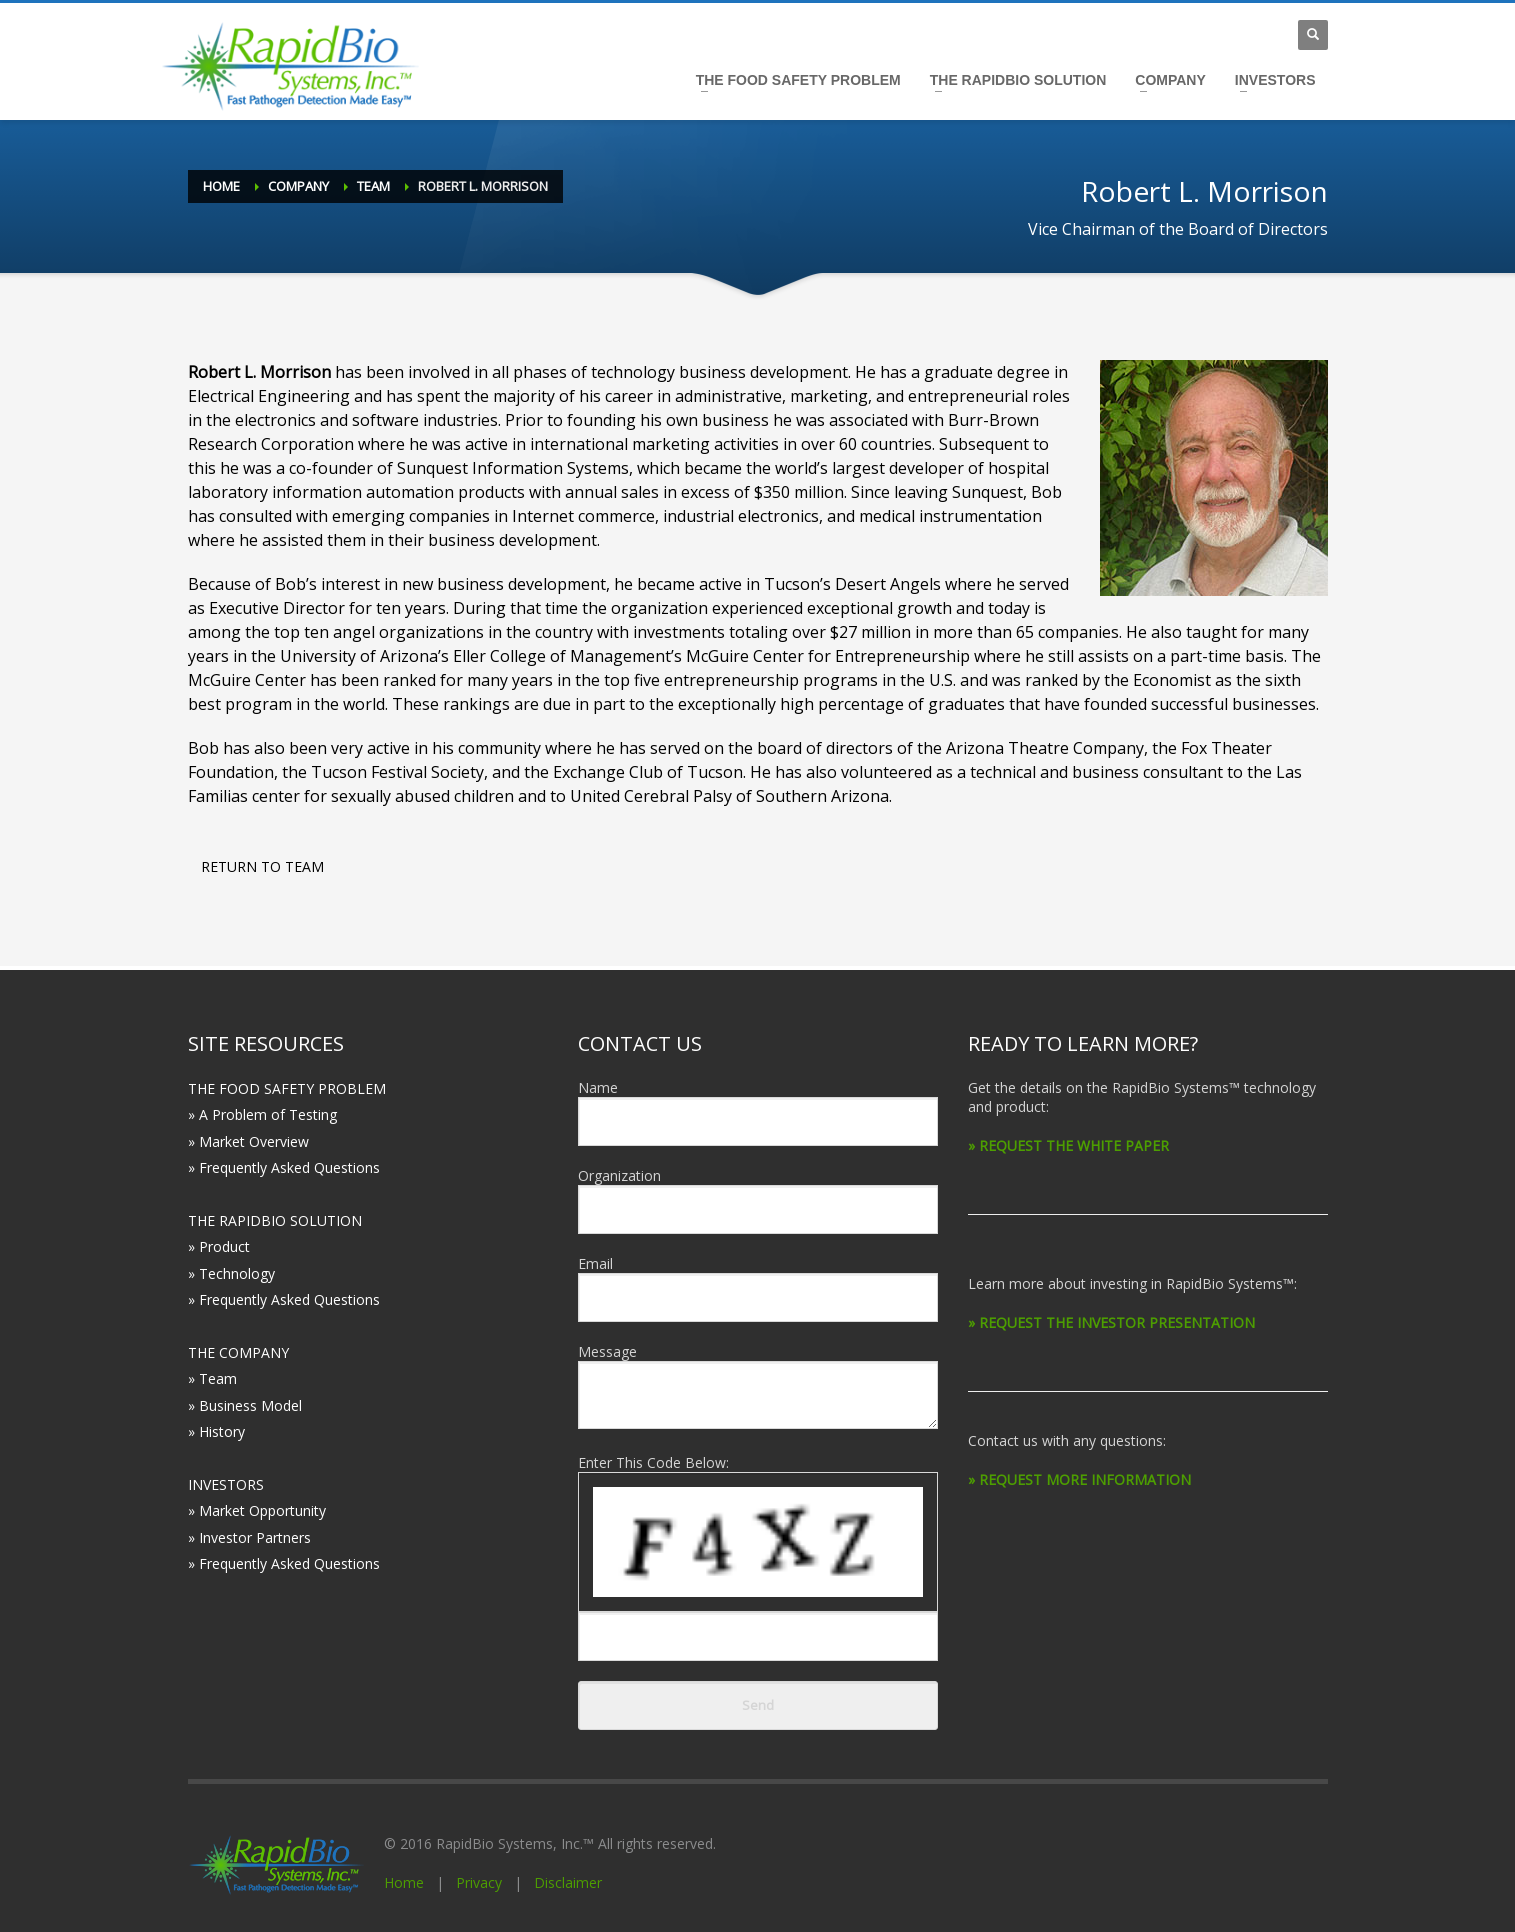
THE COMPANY (238, 1352)
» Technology (231, 1273)
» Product (219, 1246)
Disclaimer (568, 1882)
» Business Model (245, 1405)
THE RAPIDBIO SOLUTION (1018, 80)
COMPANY (1170, 80)
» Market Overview (248, 1141)
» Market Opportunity (257, 1510)
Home (221, 186)
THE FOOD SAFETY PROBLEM (798, 80)
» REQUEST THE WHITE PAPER (1068, 1145)
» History (216, 1431)
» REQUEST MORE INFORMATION (1079, 1479)
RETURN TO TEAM (262, 866)
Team (373, 186)
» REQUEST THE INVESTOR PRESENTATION (1111, 1322)
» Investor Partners (249, 1537)
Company (298, 186)
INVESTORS (1275, 80)
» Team (212, 1378)
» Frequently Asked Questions (284, 1167)
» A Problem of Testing (262, 1114)
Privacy (479, 1882)
